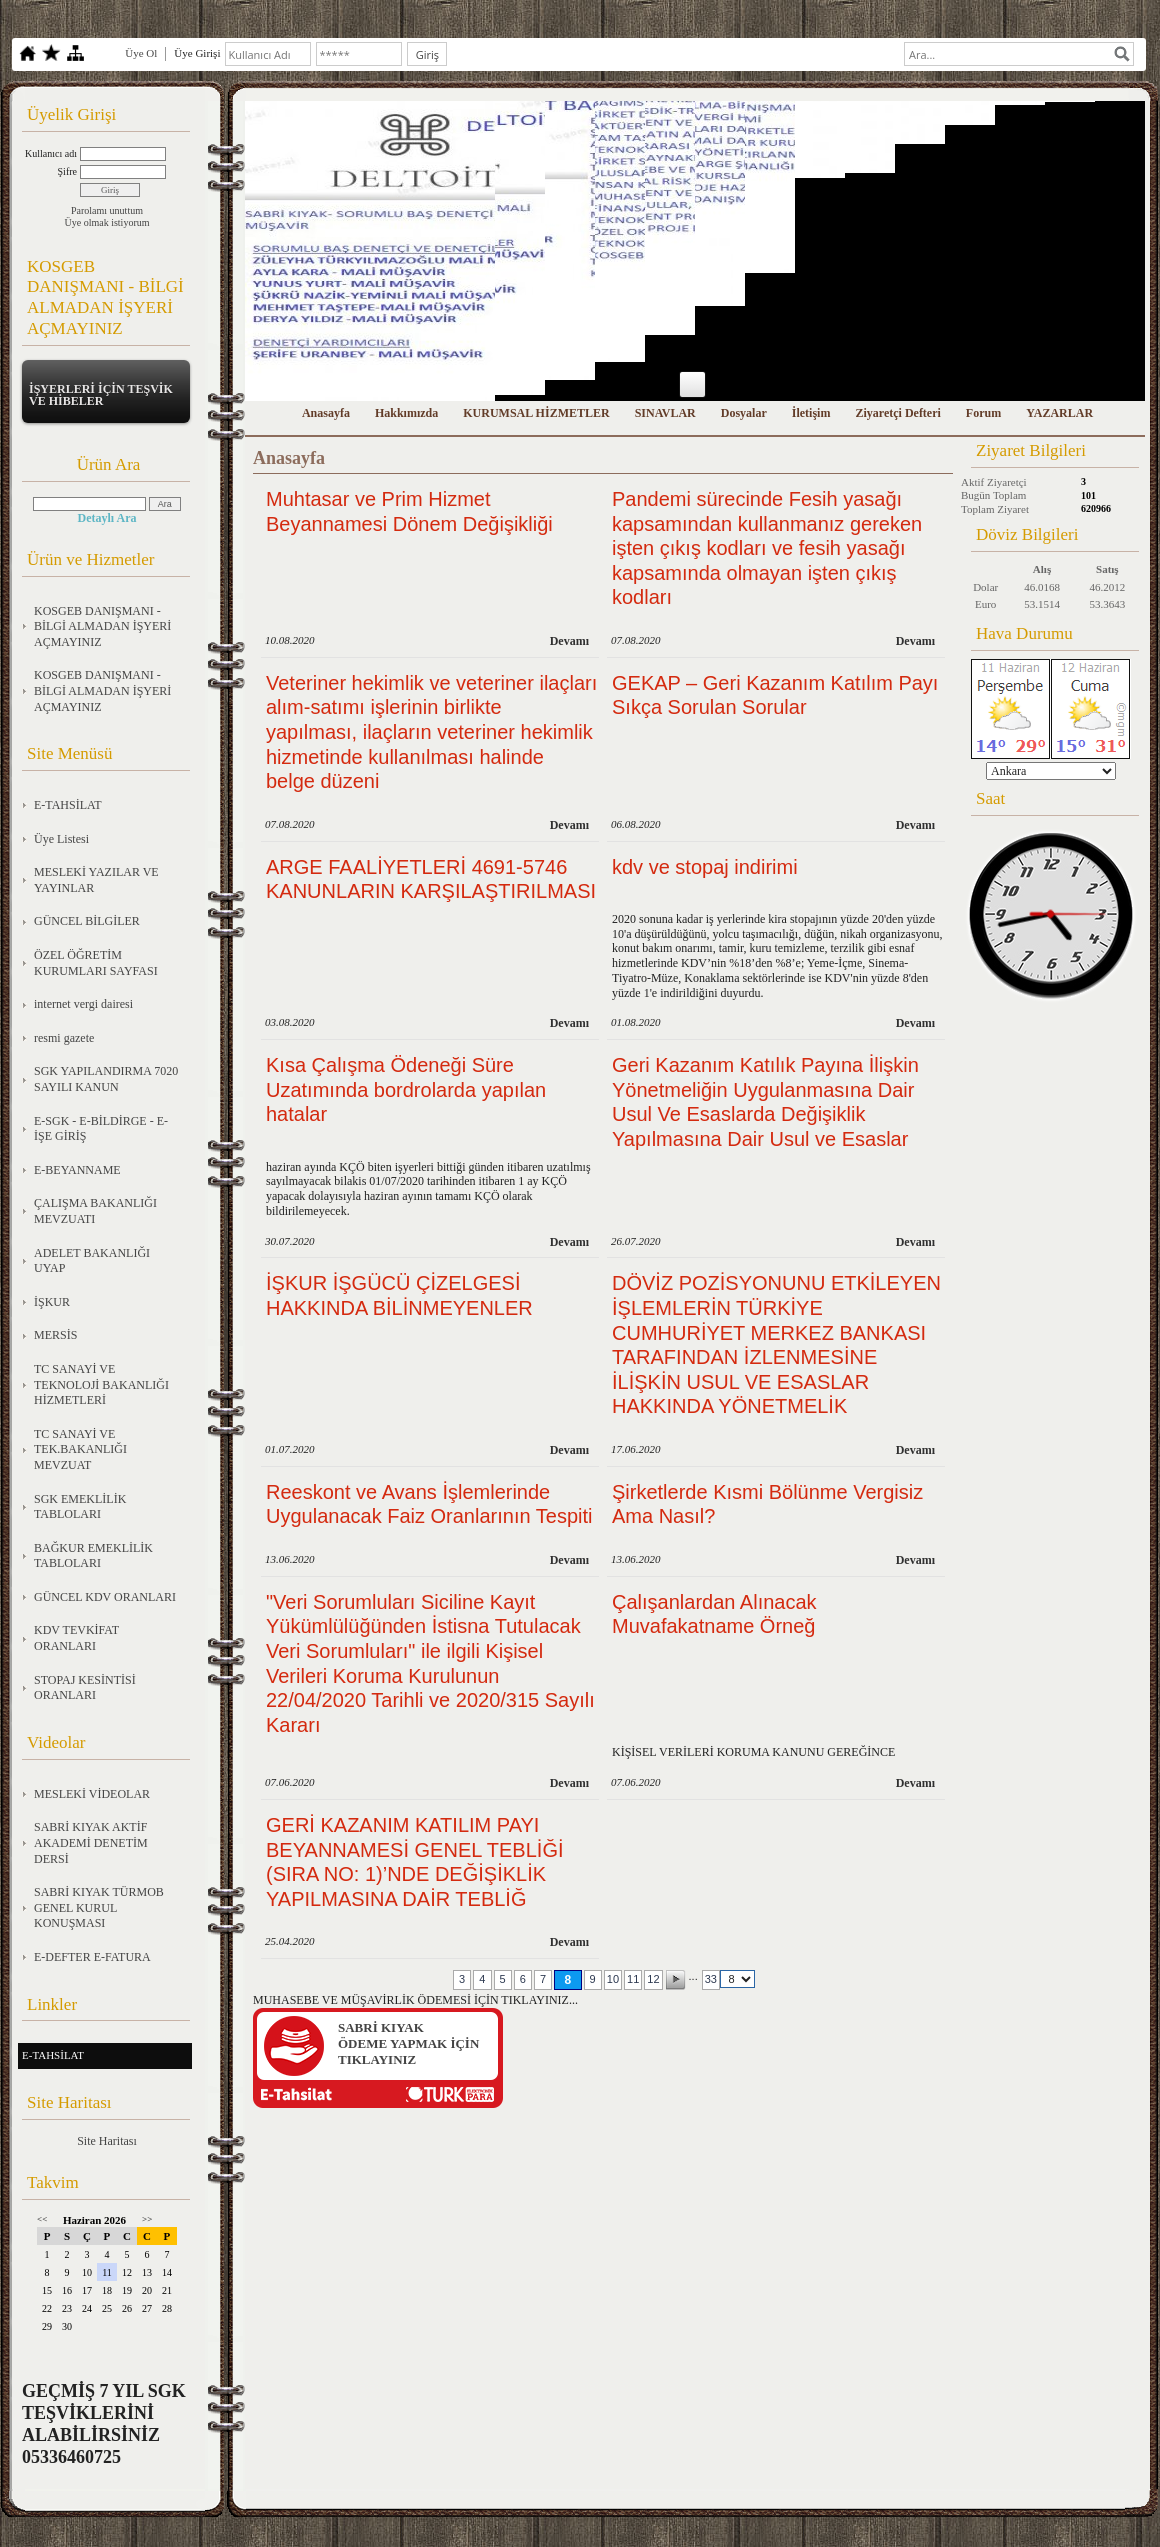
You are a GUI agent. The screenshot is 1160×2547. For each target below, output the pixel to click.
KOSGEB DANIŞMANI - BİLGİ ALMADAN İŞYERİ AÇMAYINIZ (102, 626)
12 (653, 1979)
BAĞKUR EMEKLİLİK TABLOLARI (93, 1556)
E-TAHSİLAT (68, 805)
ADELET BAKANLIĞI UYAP (92, 1261)
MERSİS (55, 1335)
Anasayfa (326, 413)
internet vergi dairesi (83, 1004)
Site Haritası (107, 2141)
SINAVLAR (665, 413)
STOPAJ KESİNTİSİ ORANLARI (85, 1688)
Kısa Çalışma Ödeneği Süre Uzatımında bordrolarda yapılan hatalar (406, 1089)
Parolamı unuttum (107, 210)
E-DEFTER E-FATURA (92, 1957)
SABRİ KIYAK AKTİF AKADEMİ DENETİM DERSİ (91, 1842)
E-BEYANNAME (77, 1170)
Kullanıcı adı (51, 153)
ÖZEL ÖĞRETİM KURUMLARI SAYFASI (96, 963)
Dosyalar (744, 413)
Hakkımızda (406, 413)
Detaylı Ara (107, 518)
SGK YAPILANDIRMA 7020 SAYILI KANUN (106, 1079)
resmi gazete (64, 1038)
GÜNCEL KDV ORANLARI (105, 1597)
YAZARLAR (1059, 413)
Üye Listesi (61, 839)
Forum (983, 413)
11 (633, 1979)
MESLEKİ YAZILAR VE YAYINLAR (96, 880)
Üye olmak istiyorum (107, 222)
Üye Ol (141, 53)
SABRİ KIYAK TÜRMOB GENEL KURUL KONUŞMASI (99, 1907)
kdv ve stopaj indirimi (705, 867)
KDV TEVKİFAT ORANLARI (76, 1638)
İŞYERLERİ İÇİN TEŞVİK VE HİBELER (101, 395)
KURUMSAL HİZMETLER (536, 413)
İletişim (811, 413)
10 (613, 1979)
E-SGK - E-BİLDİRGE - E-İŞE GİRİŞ (101, 1129)
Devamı (569, 641)
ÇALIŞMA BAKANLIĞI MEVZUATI (95, 1211)
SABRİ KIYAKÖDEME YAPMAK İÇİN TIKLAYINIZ (408, 2043)
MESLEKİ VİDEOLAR (92, 1794)
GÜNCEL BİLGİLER (87, 921)
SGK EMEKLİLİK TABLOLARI (80, 1507)
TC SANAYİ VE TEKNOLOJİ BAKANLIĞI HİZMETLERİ (101, 1384)
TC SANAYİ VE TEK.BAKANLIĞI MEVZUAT (80, 1449)
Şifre (67, 171)
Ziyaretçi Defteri (897, 413)
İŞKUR (52, 1302)
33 (711, 1979)
